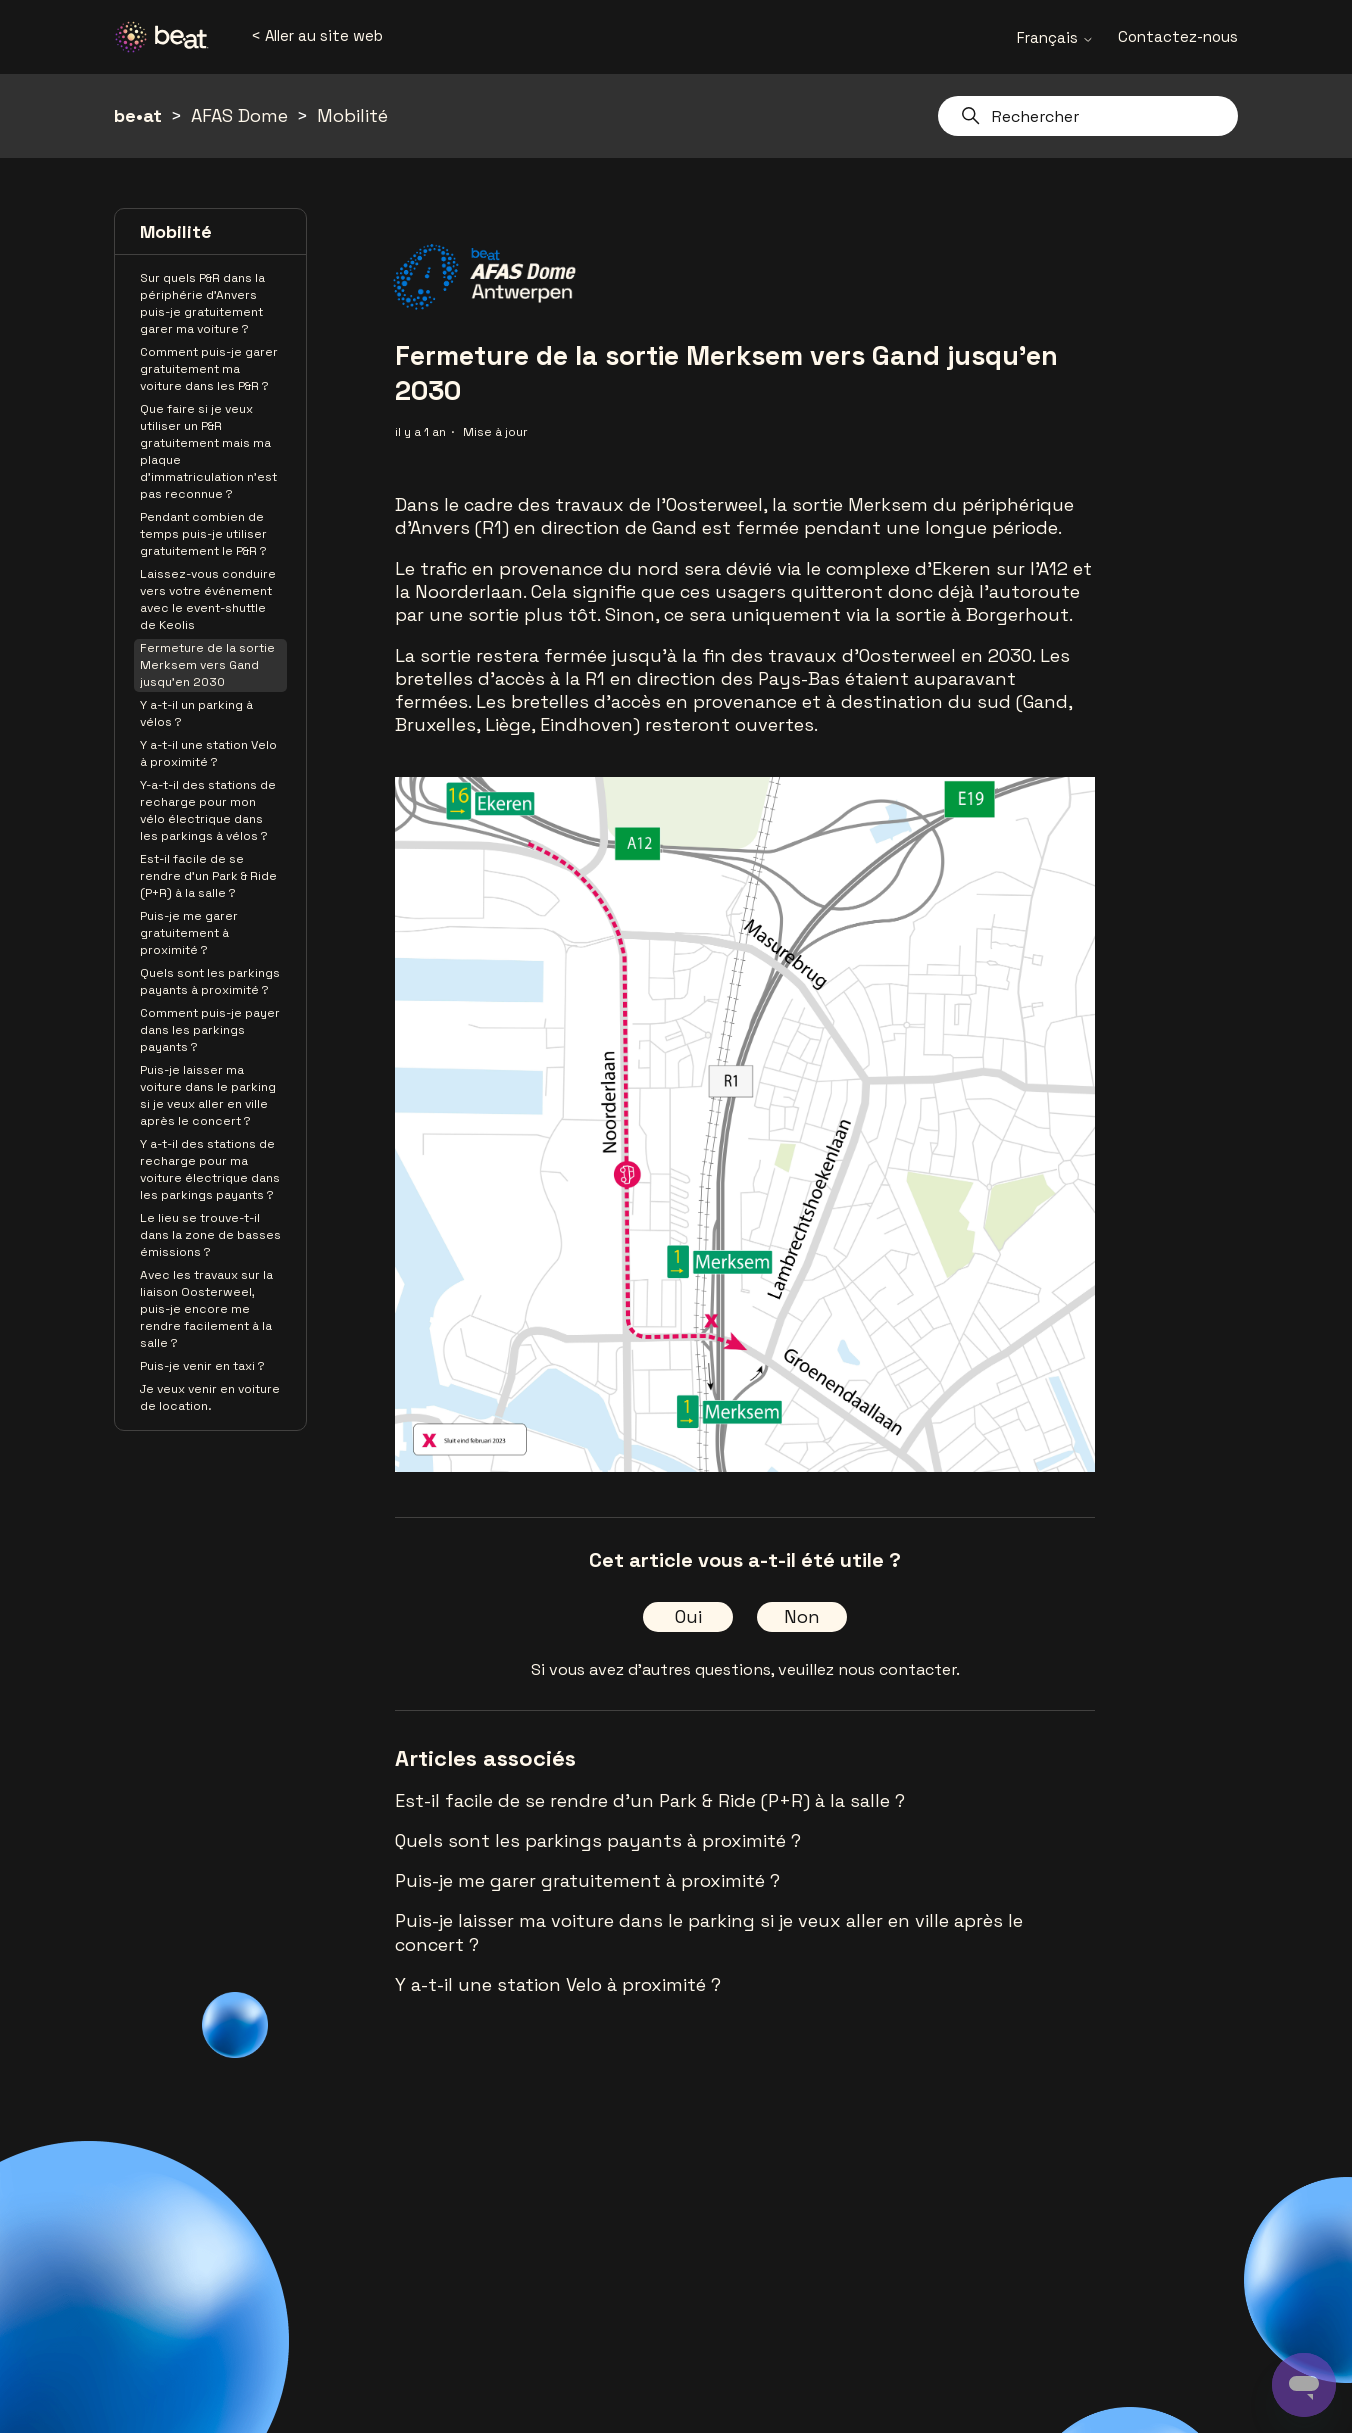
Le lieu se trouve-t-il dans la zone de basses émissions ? (210, 1235)
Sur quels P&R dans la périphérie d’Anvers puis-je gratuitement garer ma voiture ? (202, 303)
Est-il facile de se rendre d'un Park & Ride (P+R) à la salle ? (208, 876)
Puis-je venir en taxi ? (202, 1366)
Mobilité (352, 115)
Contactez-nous (1178, 36)
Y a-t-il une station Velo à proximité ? (208, 753)
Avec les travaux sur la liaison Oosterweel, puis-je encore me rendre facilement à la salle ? (206, 1309)
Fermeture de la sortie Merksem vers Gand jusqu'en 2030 (207, 665)
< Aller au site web (317, 35)
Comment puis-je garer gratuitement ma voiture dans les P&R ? (209, 369)
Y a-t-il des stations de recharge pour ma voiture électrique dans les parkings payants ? (210, 1169)
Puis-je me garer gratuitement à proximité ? (189, 933)
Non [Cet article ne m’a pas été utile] (802, 1616)
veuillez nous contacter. (869, 1669)
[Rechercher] (1088, 116)
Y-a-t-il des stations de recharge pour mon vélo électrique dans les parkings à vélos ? (208, 810)
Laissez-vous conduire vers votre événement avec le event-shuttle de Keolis (208, 599)
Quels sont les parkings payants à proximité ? (210, 981)
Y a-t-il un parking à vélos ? (196, 713)
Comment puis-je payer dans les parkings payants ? (210, 1030)
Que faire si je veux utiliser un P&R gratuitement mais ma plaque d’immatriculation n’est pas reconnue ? (208, 451)
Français (1055, 37)
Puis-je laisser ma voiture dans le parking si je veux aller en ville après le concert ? (208, 1095)
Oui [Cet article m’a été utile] (688, 1616)
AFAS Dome (239, 115)
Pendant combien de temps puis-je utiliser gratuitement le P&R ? (203, 534)
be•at (138, 115)
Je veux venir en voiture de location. (210, 1397)
